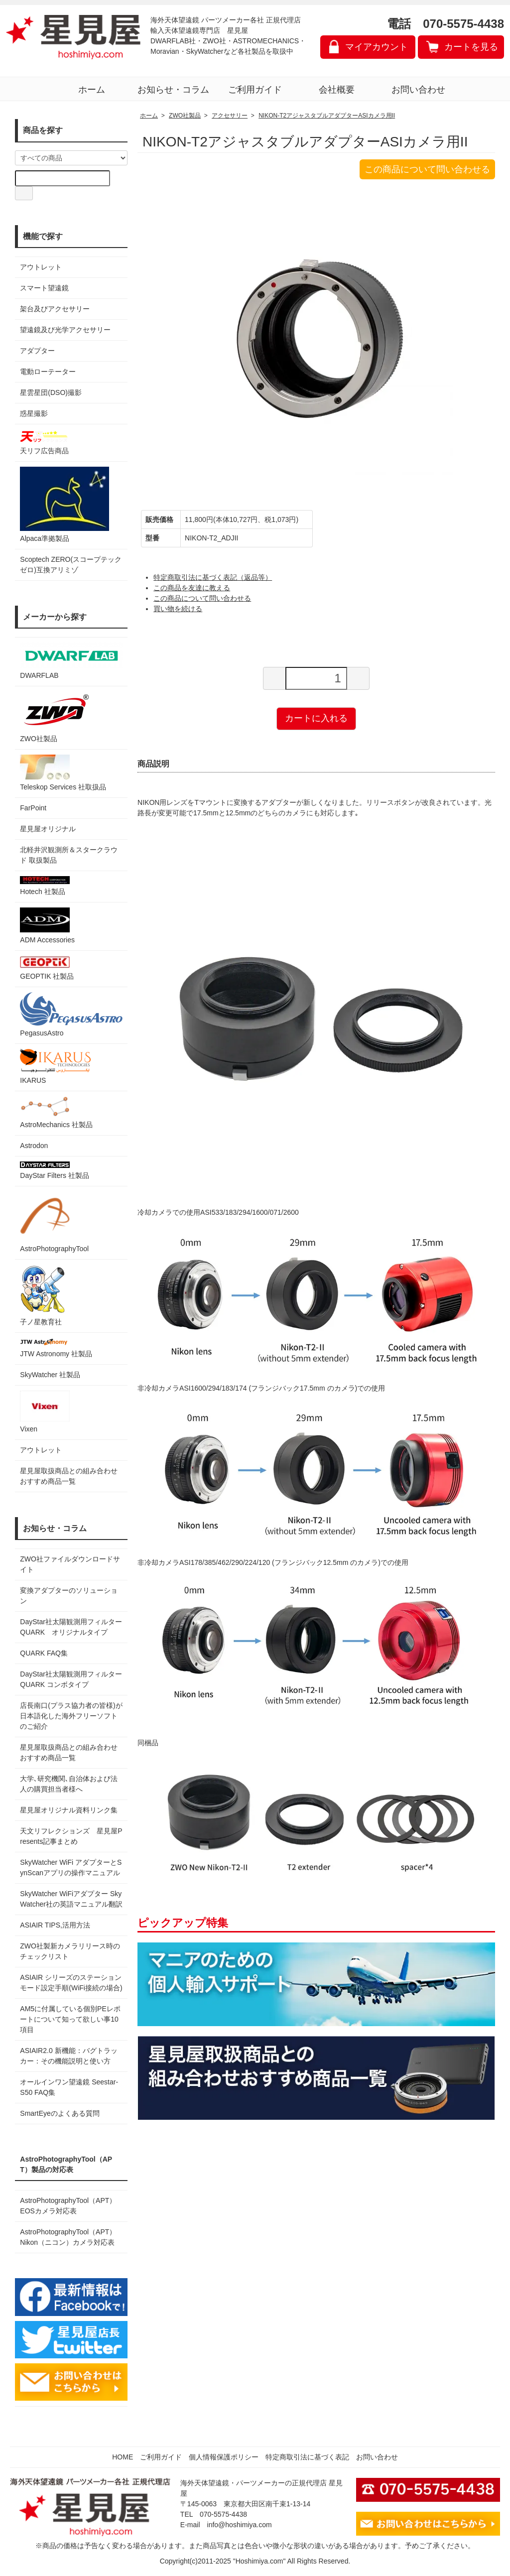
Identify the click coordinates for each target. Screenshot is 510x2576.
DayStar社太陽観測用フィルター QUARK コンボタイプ (71, 1679)
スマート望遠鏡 (44, 288)
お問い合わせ (418, 90)
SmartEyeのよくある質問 (59, 2113)
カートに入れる (316, 718)
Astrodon (34, 1146)
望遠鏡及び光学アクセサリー (65, 330)
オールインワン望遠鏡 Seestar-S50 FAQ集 (69, 2087)
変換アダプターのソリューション (69, 1595)
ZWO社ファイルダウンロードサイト (70, 1564)
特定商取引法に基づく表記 (307, 2457)
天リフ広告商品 (45, 442)
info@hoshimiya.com (239, 2525)
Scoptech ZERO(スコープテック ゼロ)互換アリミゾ (71, 564)
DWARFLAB (71, 661)
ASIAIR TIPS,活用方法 (55, 1925)
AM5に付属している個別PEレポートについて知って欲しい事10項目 (70, 2019)
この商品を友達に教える (191, 588)
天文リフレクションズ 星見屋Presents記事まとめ (71, 1836)
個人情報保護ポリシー (223, 2457)
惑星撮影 (34, 413)
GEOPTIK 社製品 (47, 968)
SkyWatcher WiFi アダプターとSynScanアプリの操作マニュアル (71, 1867)
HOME (122, 2457)
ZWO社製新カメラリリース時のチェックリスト (70, 1951)
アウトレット (41, 267)
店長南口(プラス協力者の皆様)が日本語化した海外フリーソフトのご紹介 (71, 1715)
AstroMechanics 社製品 (56, 1112)
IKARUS (55, 1066)
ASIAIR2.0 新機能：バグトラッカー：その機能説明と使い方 (68, 2056)
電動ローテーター (48, 372)
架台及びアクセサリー (55, 309)
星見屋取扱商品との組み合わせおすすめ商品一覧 (69, 1752)
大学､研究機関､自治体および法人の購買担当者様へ (69, 1784)
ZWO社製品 (56, 717)
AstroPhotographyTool (54, 1222)
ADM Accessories (47, 925)
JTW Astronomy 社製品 (56, 1348)
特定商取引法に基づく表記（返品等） (212, 577)
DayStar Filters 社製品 (54, 1170)
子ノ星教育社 (42, 1295)
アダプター (37, 351)
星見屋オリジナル (48, 829)
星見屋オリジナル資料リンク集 (69, 1810)
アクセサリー (230, 115)
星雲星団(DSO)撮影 (51, 392)
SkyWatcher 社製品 (50, 1375)
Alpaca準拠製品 (64, 504)
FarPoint (33, 808)
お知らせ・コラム (173, 90)
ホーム (91, 90)
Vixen (45, 1412)
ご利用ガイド (255, 90)
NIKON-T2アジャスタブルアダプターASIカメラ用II (326, 115)
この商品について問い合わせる (427, 169)
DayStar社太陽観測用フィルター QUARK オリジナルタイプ (71, 1627)
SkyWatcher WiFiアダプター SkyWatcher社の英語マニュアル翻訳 (71, 1899)
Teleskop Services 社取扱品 (63, 773)
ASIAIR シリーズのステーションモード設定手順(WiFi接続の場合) (71, 1982)
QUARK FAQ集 (44, 1653)
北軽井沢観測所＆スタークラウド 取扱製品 (69, 855)
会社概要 (337, 90)
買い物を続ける (177, 609)
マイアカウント (376, 47)
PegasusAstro (71, 1014)
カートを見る (471, 47)
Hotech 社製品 (45, 886)
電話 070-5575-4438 (445, 23)
